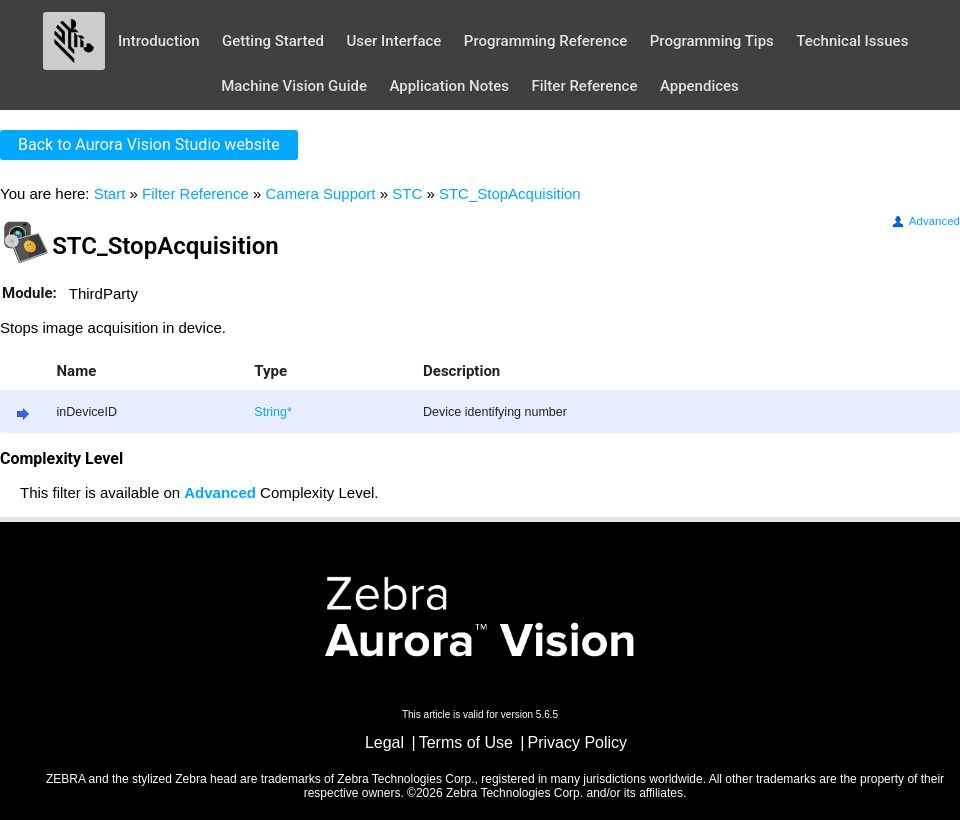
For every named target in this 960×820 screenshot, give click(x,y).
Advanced (925, 221)
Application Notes (449, 86)
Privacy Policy (578, 742)
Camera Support (320, 193)
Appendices (699, 86)
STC (407, 193)
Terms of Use (466, 742)
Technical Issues (852, 41)
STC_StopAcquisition (510, 193)
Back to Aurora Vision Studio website (149, 144)
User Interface (393, 41)
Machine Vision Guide (294, 86)
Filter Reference (584, 86)
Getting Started (273, 41)
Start (110, 193)
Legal (384, 742)
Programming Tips (712, 41)
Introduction (159, 41)
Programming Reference (545, 41)
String (270, 412)
